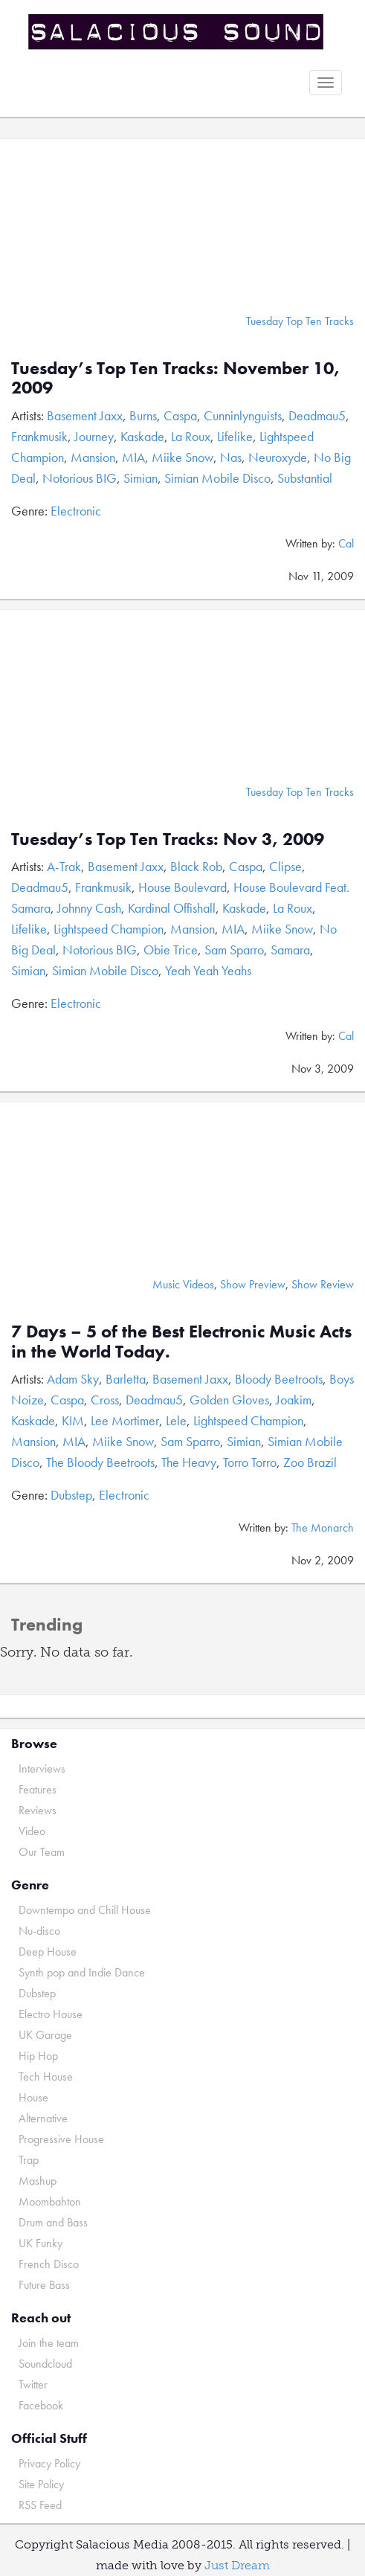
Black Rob (196, 866)
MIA (133, 457)
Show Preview (252, 1284)
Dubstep (71, 1494)
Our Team (42, 1852)
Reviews (37, 1810)
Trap (29, 2160)
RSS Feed (40, 2505)
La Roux (190, 436)
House (33, 2097)
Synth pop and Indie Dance (82, 1972)
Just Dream (237, 2565)
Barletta (126, 1378)
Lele (176, 1420)
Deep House (48, 1951)
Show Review (322, 1284)
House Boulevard (182, 887)
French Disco (49, 2264)
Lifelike (235, 436)
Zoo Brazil (310, 1462)
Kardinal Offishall (172, 907)
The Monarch (322, 1527)
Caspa (180, 415)
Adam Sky (73, 1378)
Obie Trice (170, 949)
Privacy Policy (49, 2463)
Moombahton (50, 2201)
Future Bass (44, 2285)
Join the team (49, 2343)
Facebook (41, 2405)
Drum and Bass (53, 2222)
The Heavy (188, 1462)
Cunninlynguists (243, 415)
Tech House (46, 2076)
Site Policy (41, 2484)
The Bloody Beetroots (100, 1462)
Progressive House (61, 2139)
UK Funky (40, 2243)
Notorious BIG (79, 477)
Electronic (76, 510)
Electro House (51, 2014)
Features (37, 1789)
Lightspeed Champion (109, 928)
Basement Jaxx (85, 415)
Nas (231, 457)
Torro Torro (250, 1462)
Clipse (285, 866)
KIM (73, 1420)
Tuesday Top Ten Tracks (300, 321)
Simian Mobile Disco (217, 477)
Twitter (33, 2384)
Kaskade (142, 436)
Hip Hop (38, 2055)
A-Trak (64, 866)
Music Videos (183, 1284)
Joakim (293, 1399)
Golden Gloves (229, 1399)
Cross (105, 1399)
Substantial (304, 477)
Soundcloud (45, 2363)
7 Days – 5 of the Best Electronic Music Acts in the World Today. (181, 1341)
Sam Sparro (234, 949)
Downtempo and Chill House (85, 1910)
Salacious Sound (177, 31)
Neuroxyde (277, 457)
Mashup (37, 2180)
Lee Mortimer (125, 1420)
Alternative (43, 2118)
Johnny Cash (89, 907)
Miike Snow (182, 457)
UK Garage (45, 2035)
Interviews (42, 1768)
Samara (290, 949)
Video (32, 1831)
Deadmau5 (317, 415)
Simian (140, 477)
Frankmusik (39, 436)
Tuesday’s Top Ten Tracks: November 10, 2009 (175, 377)
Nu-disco (39, 1931)
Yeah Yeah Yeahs (208, 970)
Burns (143, 415)
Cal (346, 543)
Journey (94, 436)
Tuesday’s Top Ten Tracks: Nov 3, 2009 (167, 838)
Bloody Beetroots (279, 1378)
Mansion (93, 457)
